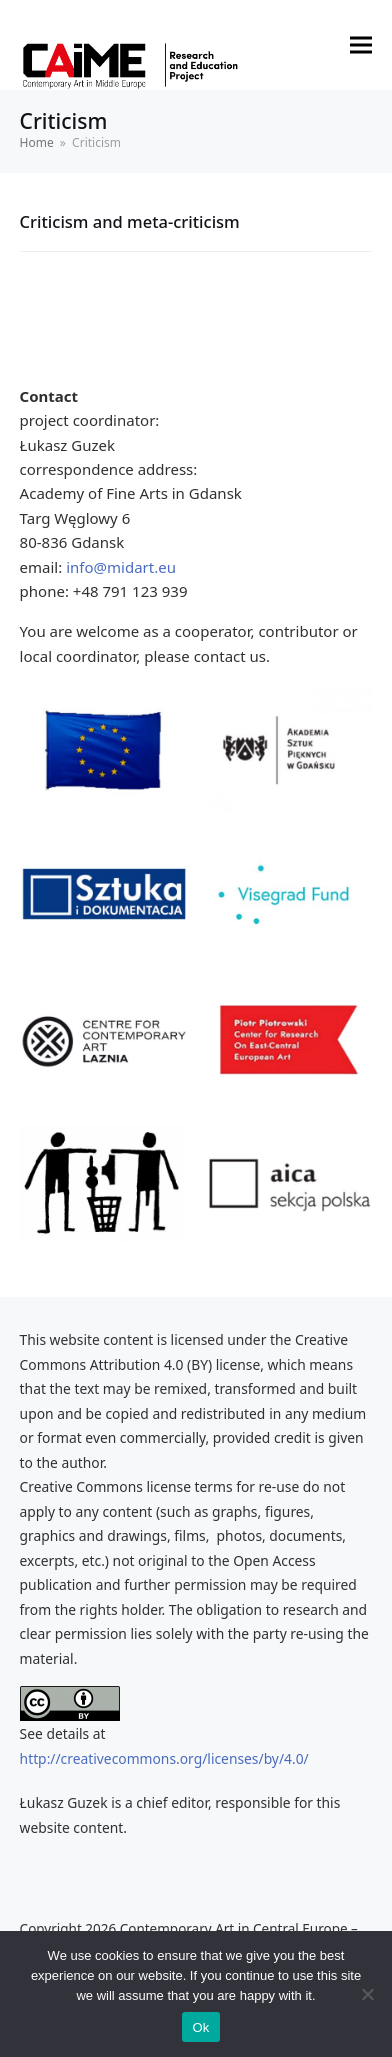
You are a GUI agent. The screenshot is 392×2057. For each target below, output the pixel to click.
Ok (200, 2027)
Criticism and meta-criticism (130, 221)
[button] (361, 45)
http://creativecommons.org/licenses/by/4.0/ (164, 1758)
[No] (367, 1994)
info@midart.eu (121, 567)
